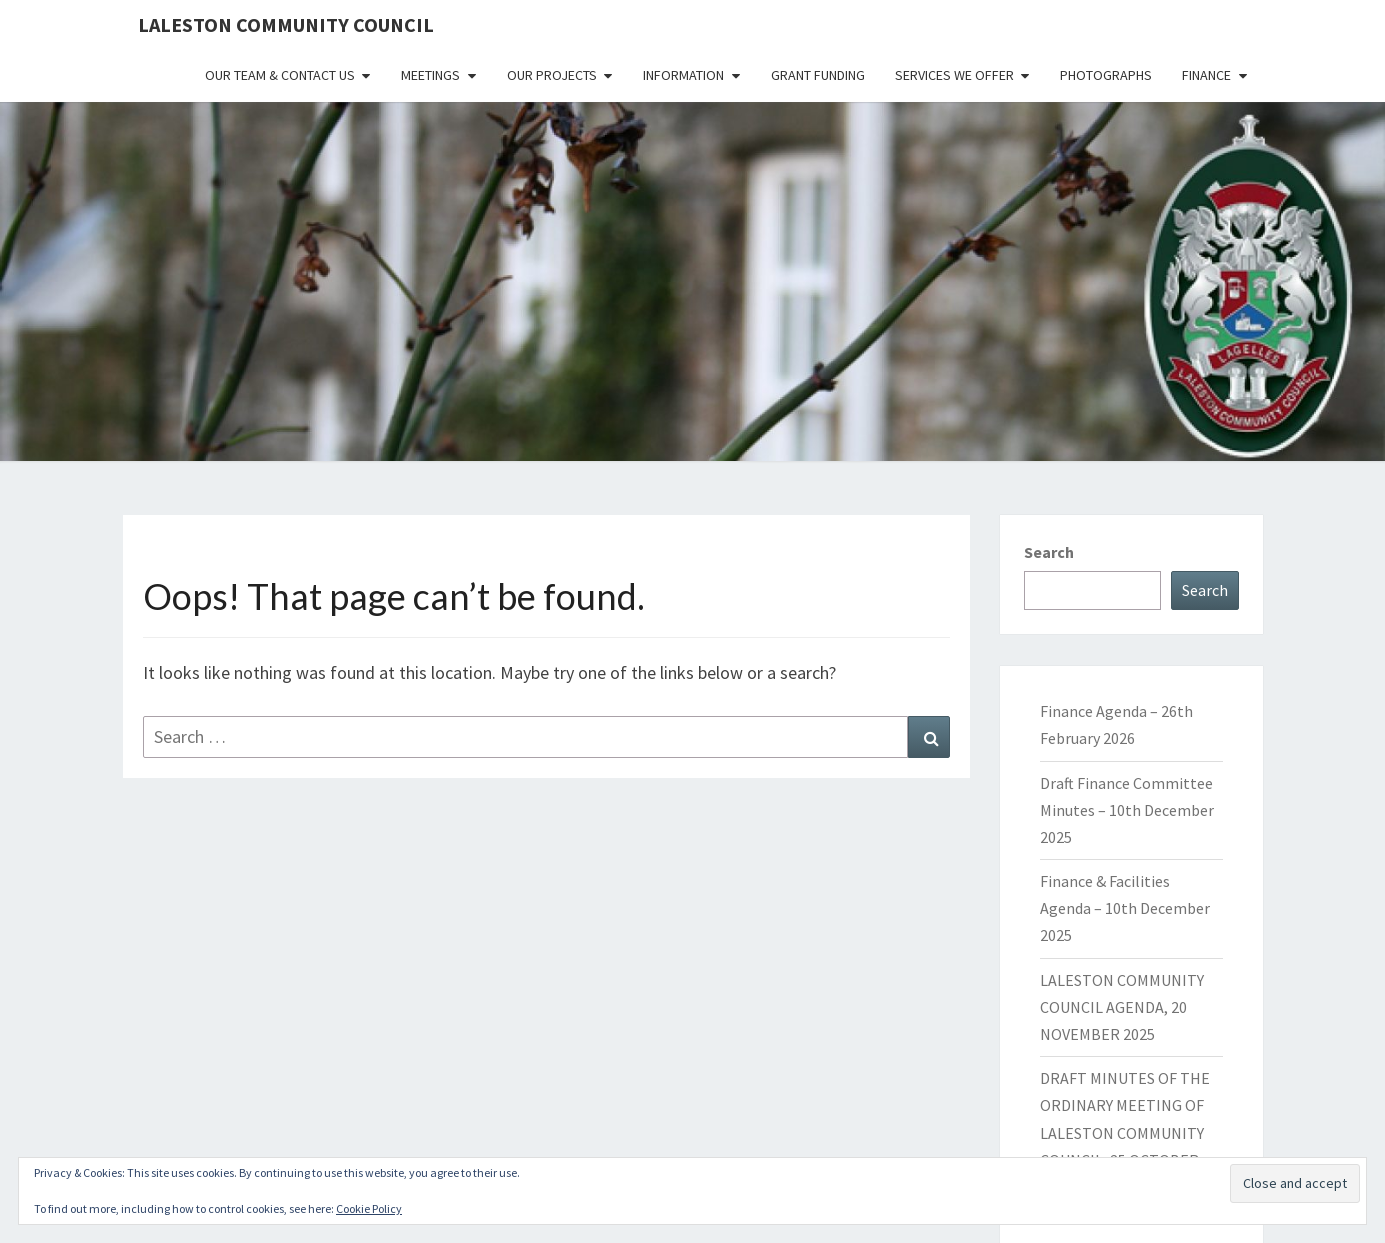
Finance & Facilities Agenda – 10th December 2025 (1125, 908)
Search (1049, 552)
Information (683, 75)
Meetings (430, 75)
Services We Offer (954, 75)
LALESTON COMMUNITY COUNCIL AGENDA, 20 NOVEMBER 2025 (1122, 1007)
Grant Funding (818, 75)
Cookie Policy (369, 1208)
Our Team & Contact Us (280, 75)
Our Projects (552, 75)
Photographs (1106, 75)
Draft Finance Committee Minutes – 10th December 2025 (1127, 810)
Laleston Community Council (286, 24)
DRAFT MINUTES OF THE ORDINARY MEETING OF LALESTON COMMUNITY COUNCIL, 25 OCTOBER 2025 (1125, 1132)
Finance (1206, 75)
